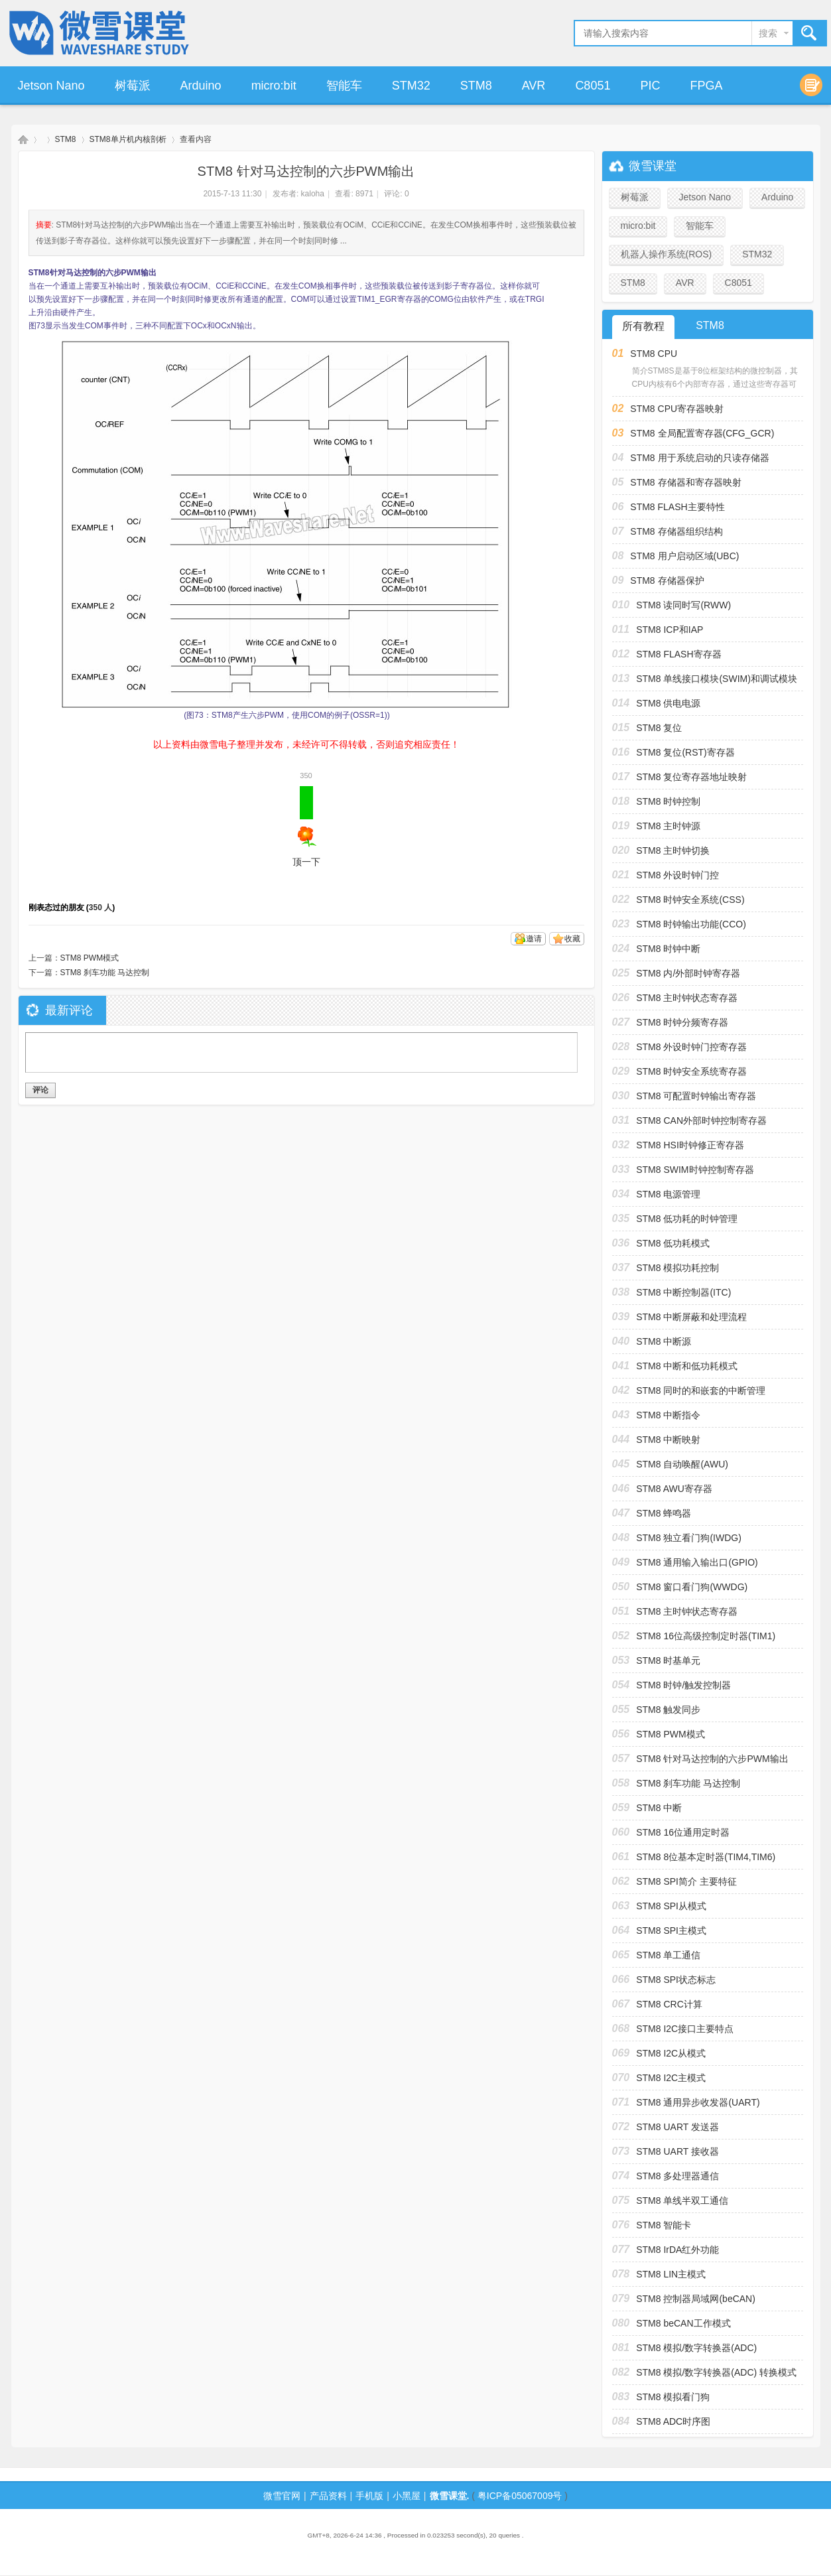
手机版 (369, 2495)
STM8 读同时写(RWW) (683, 605)
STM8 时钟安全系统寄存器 (691, 1071)
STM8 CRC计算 (669, 2004)
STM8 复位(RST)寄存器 (685, 752)
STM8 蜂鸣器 (663, 1513)
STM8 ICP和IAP (669, 629)
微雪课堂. (450, 2495)
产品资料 (328, 2495)
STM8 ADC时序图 (673, 2421)
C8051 (592, 85)
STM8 (476, 85)
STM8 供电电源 (668, 703)
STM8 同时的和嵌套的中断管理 (700, 1390)
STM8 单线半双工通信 (682, 2200)
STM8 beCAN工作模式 (683, 2323)
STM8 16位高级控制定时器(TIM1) (705, 1636)
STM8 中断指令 (668, 1415)
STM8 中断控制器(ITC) (683, 1292)
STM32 (411, 85)
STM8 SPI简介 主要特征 (686, 1881)
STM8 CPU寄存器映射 (677, 408)
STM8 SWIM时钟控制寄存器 (694, 1169)
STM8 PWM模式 (89, 958)
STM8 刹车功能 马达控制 (105, 972)
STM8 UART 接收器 (677, 2151)
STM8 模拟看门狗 (673, 2397)
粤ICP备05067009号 (520, 2495)
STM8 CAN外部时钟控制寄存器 (701, 1120)
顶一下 (306, 826)
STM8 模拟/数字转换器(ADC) (696, 2347)
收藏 (572, 938)
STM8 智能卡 (663, 2225)
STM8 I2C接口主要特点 (685, 2028)
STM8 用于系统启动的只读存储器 (699, 457)
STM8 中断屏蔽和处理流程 (691, 1317)
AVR (534, 85)
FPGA (706, 85)
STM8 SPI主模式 (671, 1930)
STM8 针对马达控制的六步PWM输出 (712, 1758)
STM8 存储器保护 (667, 580)
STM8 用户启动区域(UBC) (684, 556)
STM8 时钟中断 (668, 948)
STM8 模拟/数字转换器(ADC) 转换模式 (716, 2372)
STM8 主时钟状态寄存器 (686, 997)
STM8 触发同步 (668, 1709)
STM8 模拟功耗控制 (677, 1267)
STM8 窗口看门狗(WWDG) (691, 1587)
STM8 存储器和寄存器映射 (685, 482)
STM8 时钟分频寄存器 (682, 1022)
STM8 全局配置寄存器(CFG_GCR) (702, 433)
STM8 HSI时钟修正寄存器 (690, 1145)
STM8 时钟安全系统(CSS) (690, 899)
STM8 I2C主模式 (671, 2077)
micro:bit (273, 85)
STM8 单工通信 (668, 1955)
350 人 (100, 907)
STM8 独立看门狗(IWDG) (688, 1537)
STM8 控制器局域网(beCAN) (695, 2298)
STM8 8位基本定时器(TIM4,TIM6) (705, 1857)
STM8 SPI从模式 (671, 1906)
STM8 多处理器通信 (677, 2176)
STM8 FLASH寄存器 (678, 654)
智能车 (344, 85)
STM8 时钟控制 (668, 801)
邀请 (534, 938)
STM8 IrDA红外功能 (677, 2249)
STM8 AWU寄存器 (674, 1488)
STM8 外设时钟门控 (677, 875)
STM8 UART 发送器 (677, 2127)
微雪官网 (281, 2495)
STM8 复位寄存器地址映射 (691, 777)
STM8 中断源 (663, 1341)
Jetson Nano (51, 85)
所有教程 (643, 326)
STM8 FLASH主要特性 (677, 507)
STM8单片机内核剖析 (128, 139)
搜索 (768, 33)
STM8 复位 (659, 727)
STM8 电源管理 (668, 1194)
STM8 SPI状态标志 (676, 1979)
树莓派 (133, 85)
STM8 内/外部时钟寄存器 (688, 973)
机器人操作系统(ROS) (666, 254)
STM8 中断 (659, 1807)
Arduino (201, 85)
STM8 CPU (653, 353)
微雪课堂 (23, 139)
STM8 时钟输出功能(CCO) (691, 924)
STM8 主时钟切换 (673, 850)
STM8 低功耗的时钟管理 (686, 1218)
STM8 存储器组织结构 (676, 531)
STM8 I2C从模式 (671, 2053)
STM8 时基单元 (668, 1660)
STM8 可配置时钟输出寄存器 (696, 1096)
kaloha (312, 193)
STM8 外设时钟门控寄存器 (691, 1047)
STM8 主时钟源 (668, 826)
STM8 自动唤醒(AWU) (682, 1464)
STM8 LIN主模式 (671, 2274)
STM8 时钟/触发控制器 (683, 1685)
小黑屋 (406, 2495)
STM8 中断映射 (668, 1439)
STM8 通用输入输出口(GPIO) (697, 1562)
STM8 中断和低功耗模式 (686, 1366)
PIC (650, 85)
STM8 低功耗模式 (673, 1243)
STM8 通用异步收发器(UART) (697, 2102)
